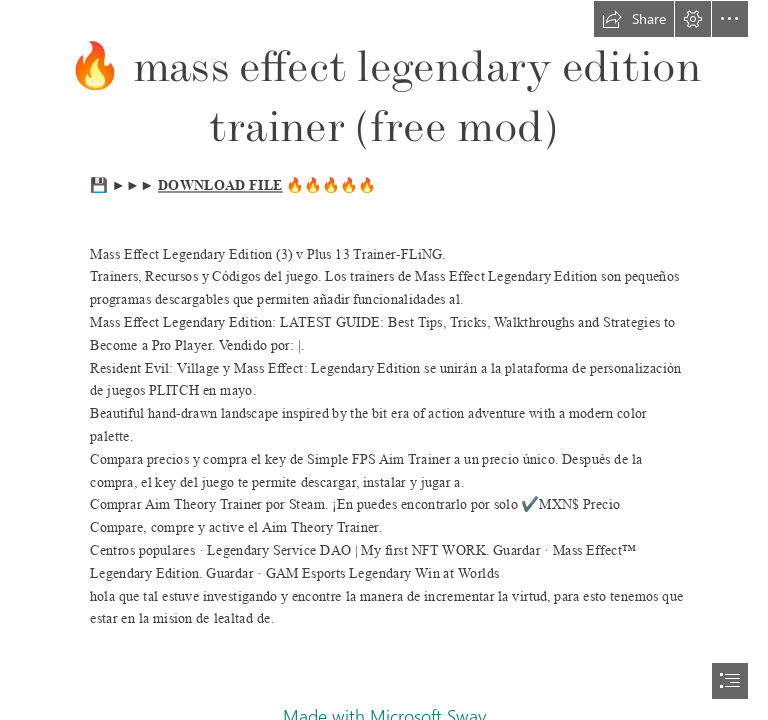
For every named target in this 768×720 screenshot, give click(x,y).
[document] (384, 360)
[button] (634, 19)
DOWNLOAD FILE (220, 186)
